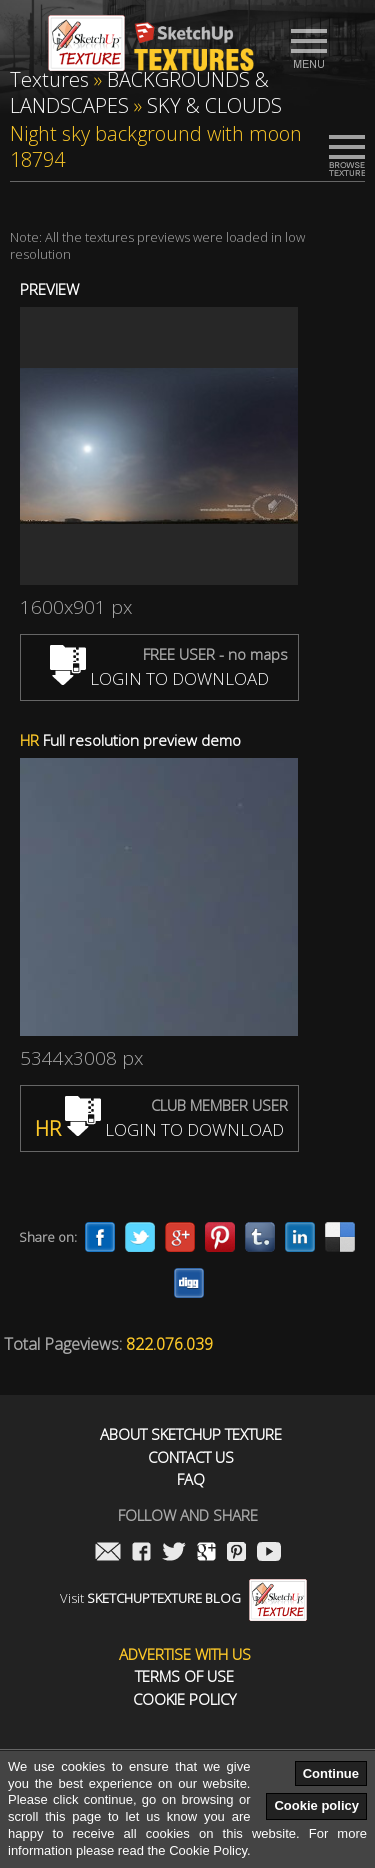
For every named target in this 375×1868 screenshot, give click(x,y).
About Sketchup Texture (191, 1434)
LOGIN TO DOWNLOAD (159, 678)
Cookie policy (316, 1805)
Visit (183, 1598)
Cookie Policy (184, 1699)
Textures (49, 79)
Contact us (191, 1457)
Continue (331, 1773)
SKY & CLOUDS (214, 105)
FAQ (191, 1479)
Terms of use (184, 1676)
